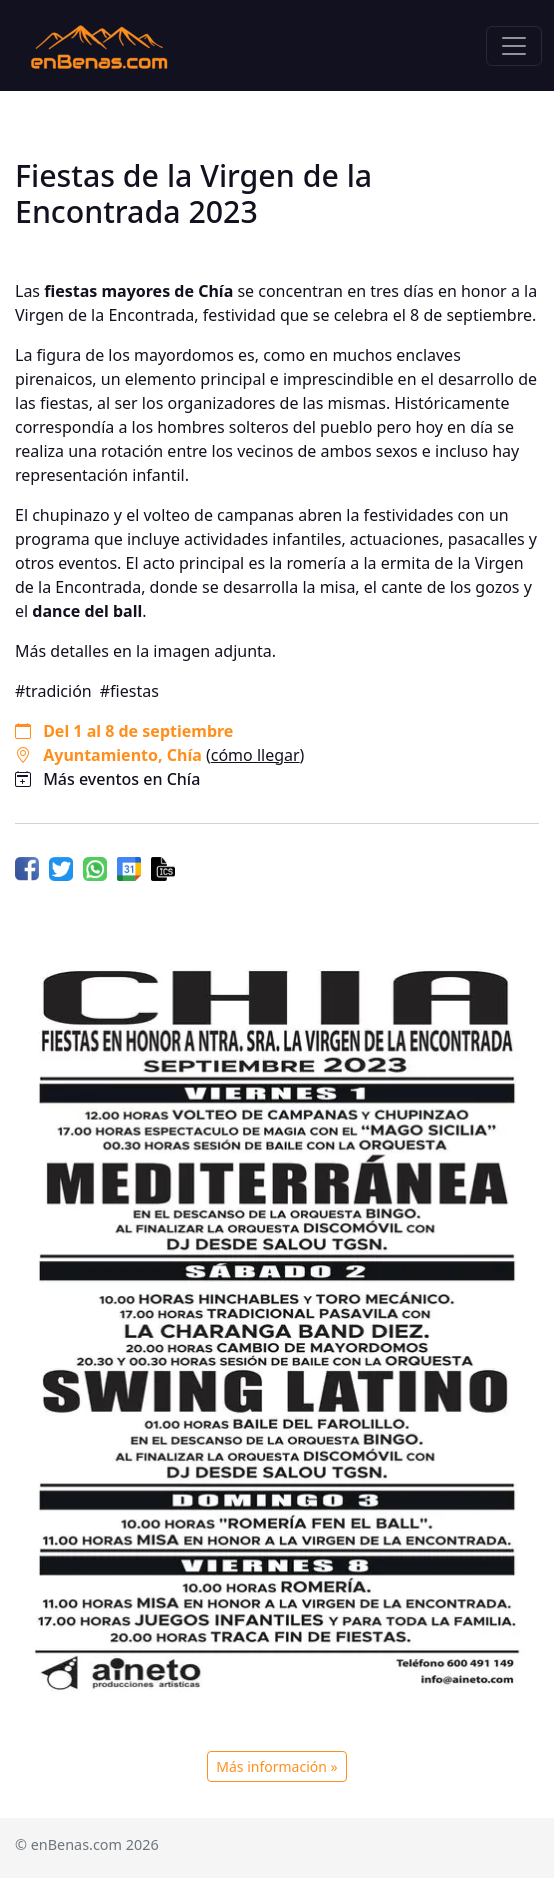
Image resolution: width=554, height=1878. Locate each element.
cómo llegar (255, 755)
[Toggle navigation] (514, 46)
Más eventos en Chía (121, 779)
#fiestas (129, 691)
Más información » (276, 1766)
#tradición (53, 691)
